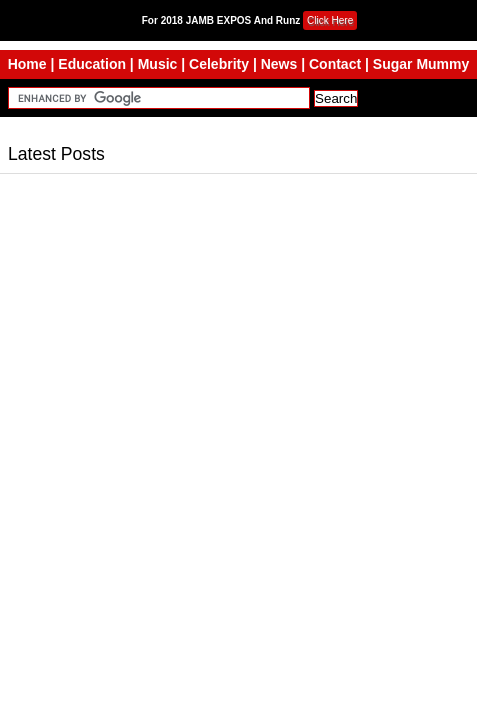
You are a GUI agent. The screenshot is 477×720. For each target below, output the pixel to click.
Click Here (330, 20)
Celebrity (219, 64)
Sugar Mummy (421, 64)
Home (27, 64)
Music (158, 64)
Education (92, 64)
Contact (335, 64)
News (279, 64)
